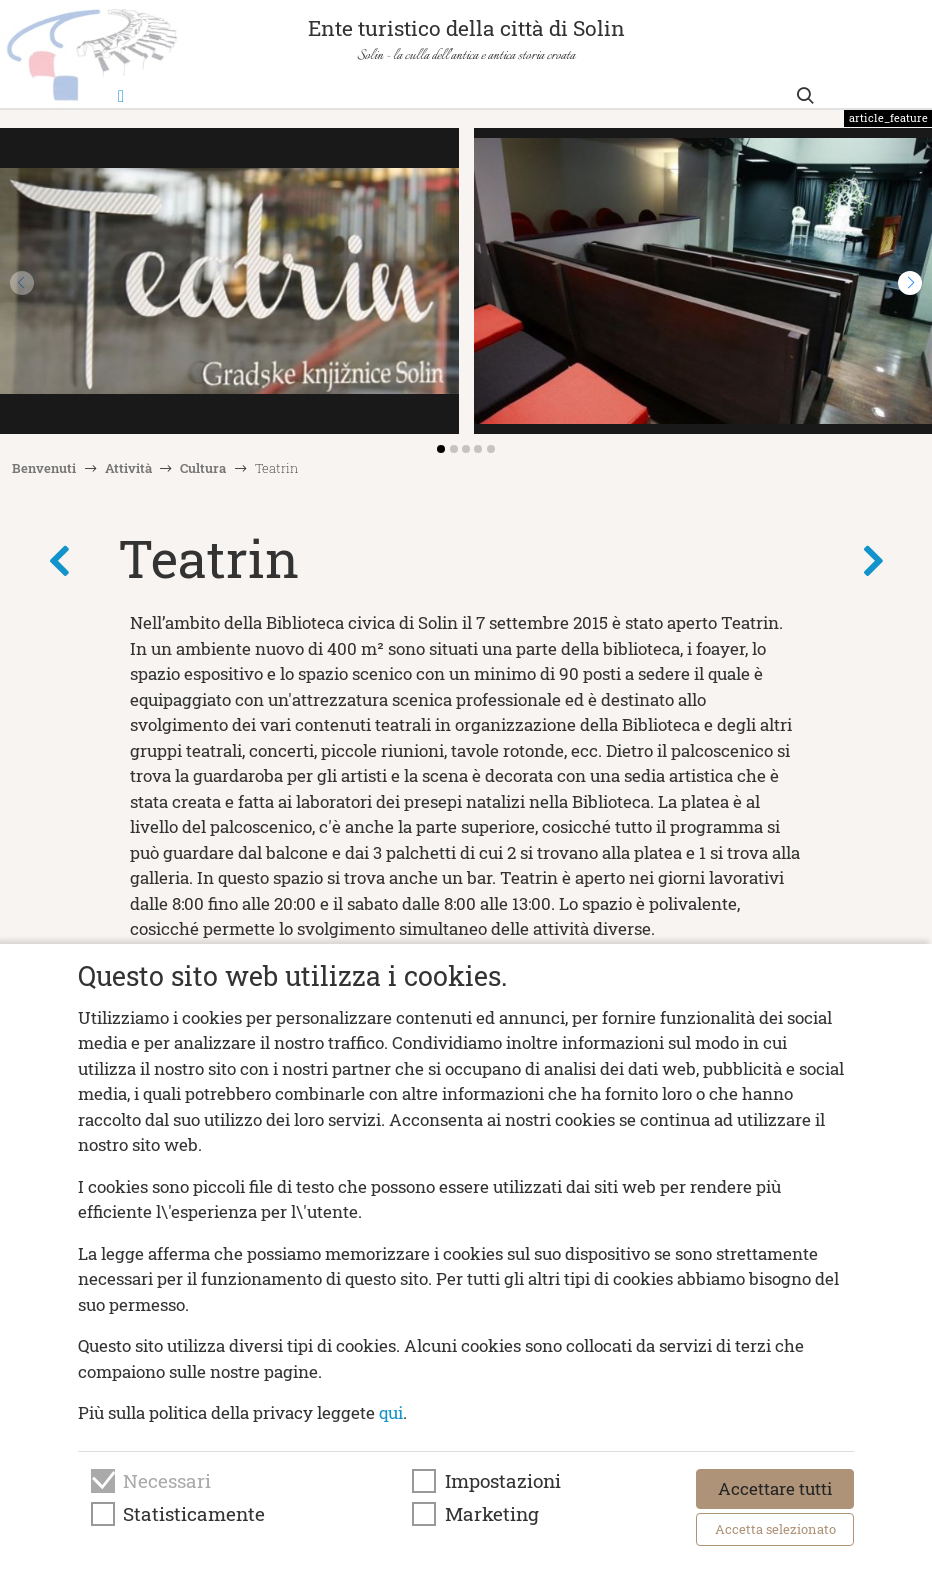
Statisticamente (194, 1514)
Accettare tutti (775, 1488)
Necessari (167, 1481)
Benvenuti (44, 468)
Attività (128, 468)
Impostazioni (503, 1481)
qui (391, 1412)
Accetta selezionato (775, 1529)
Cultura (203, 468)
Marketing (492, 1514)
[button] (910, 283)
